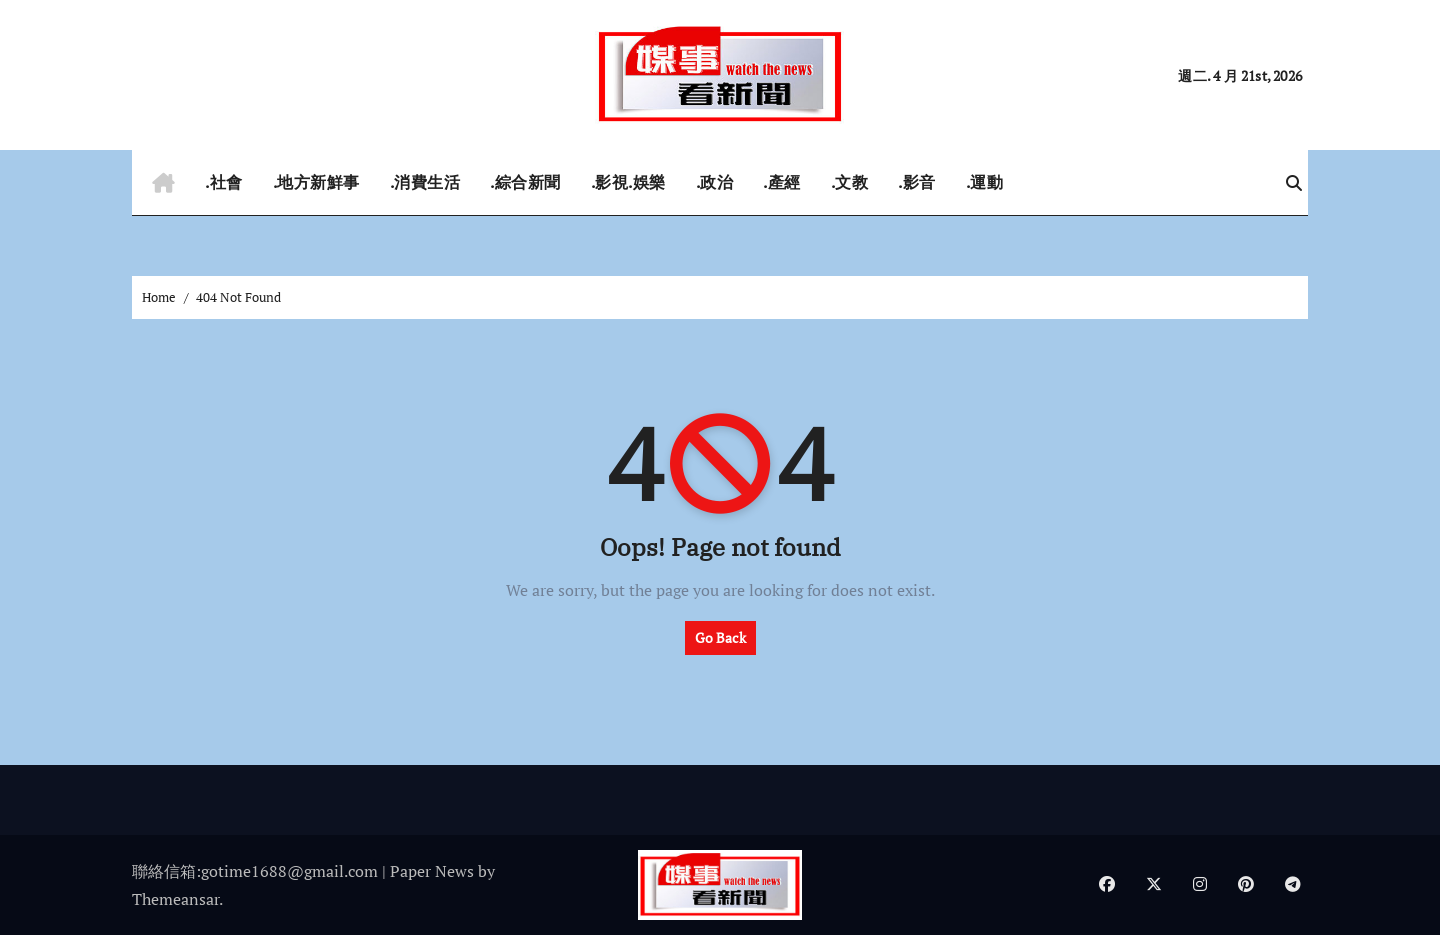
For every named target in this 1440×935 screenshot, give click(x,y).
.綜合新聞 (525, 182)
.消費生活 (425, 182)
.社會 (224, 182)
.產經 (782, 182)
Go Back (720, 637)
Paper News (432, 871)
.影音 (917, 182)
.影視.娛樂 (628, 182)
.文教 (850, 182)
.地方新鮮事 (316, 182)
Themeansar (175, 899)
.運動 (985, 182)
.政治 (715, 182)
